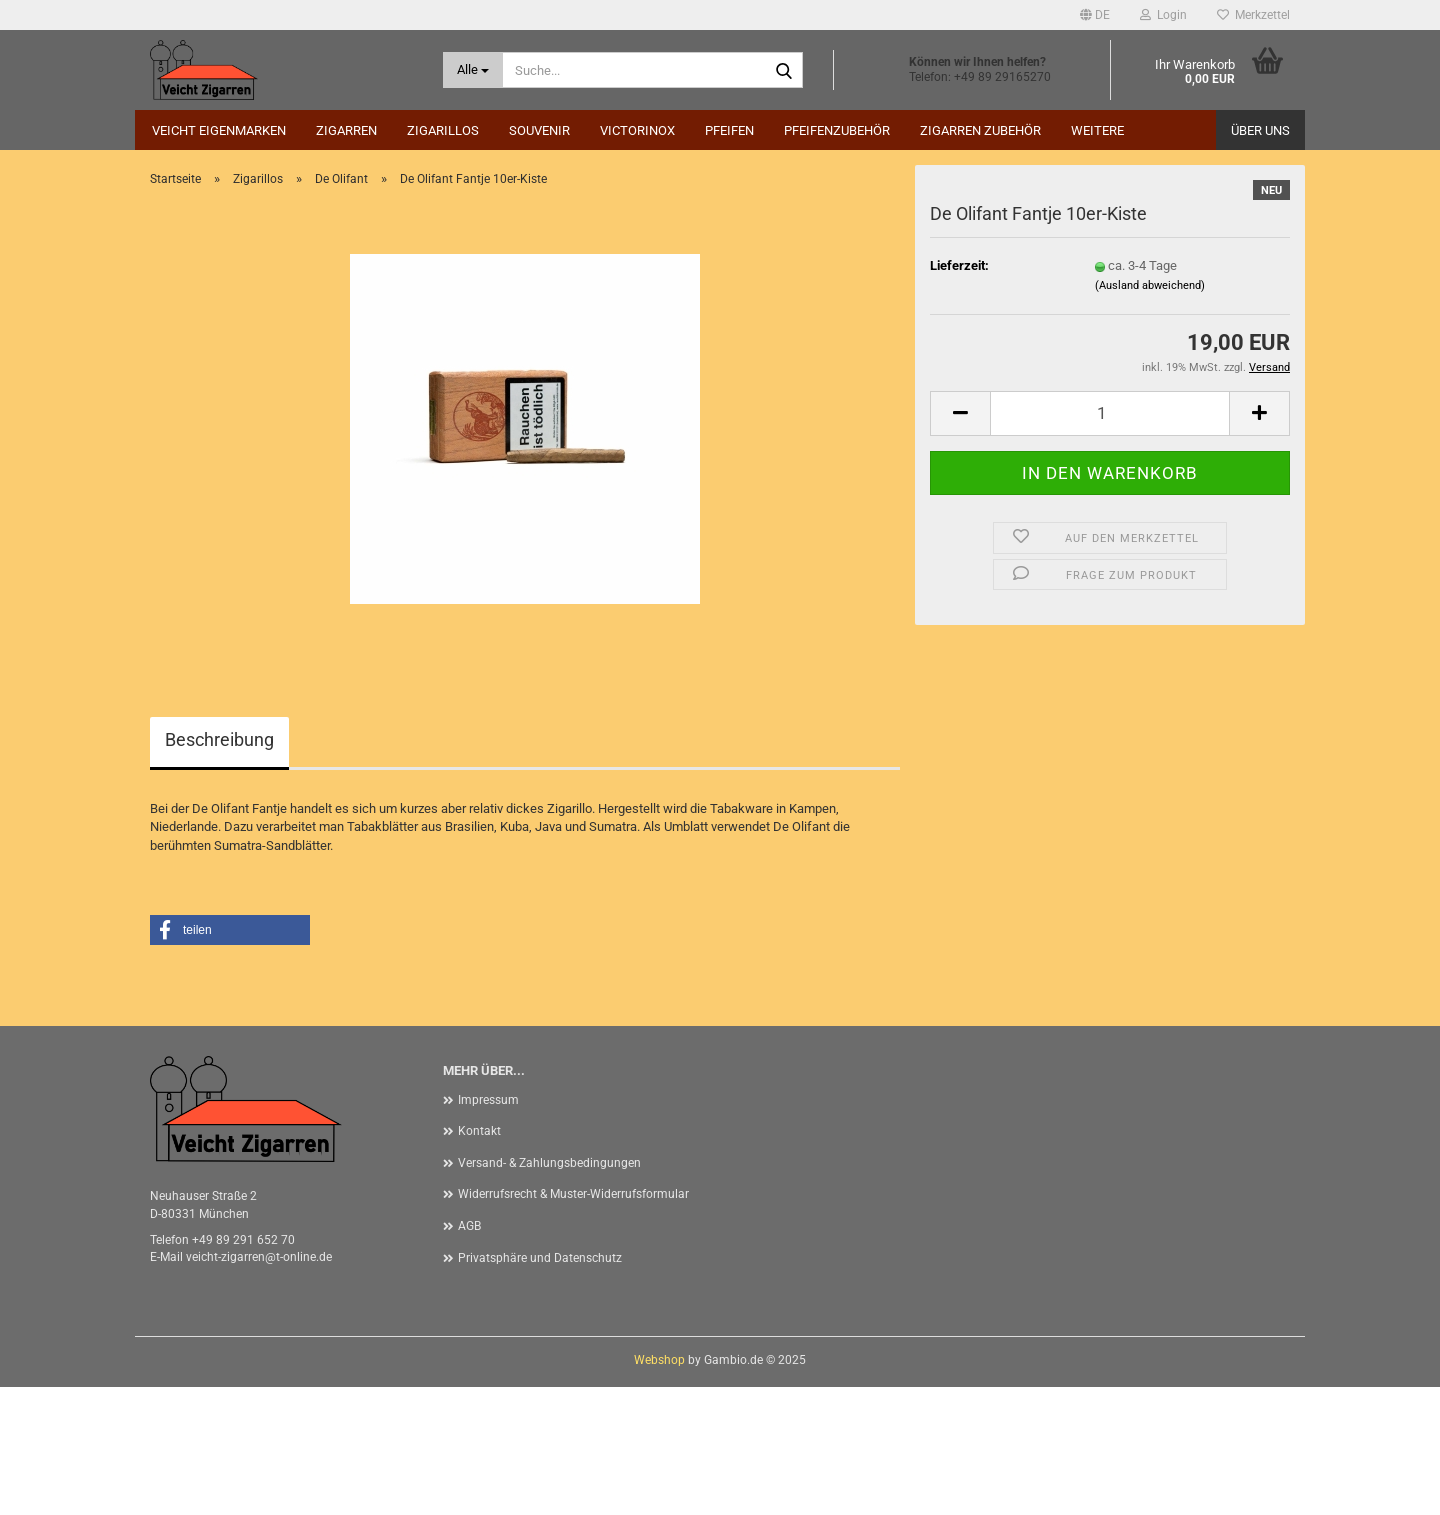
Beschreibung (219, 867)
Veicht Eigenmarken (219, 130)
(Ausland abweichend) (1150, 413)
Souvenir (539, 130)
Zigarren (346, 130)
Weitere (1097, 130)
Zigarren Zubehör (980, 130)
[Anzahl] (1110, 541)
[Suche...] (473, 70)
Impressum (488, 1228)
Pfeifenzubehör (837, 130)
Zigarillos (443, 130)
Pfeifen (729, 130)
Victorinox (637, 130)
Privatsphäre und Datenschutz (540, 1386)
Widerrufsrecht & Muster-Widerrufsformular (573, 1322)
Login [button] (1163, 15)
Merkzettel (1253, 15)
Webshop (659, 1488)
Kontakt (479, 1259)
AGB (469, 1354)
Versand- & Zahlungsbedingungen (549, 1291)
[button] (1095, 15)
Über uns (1260, 130)
